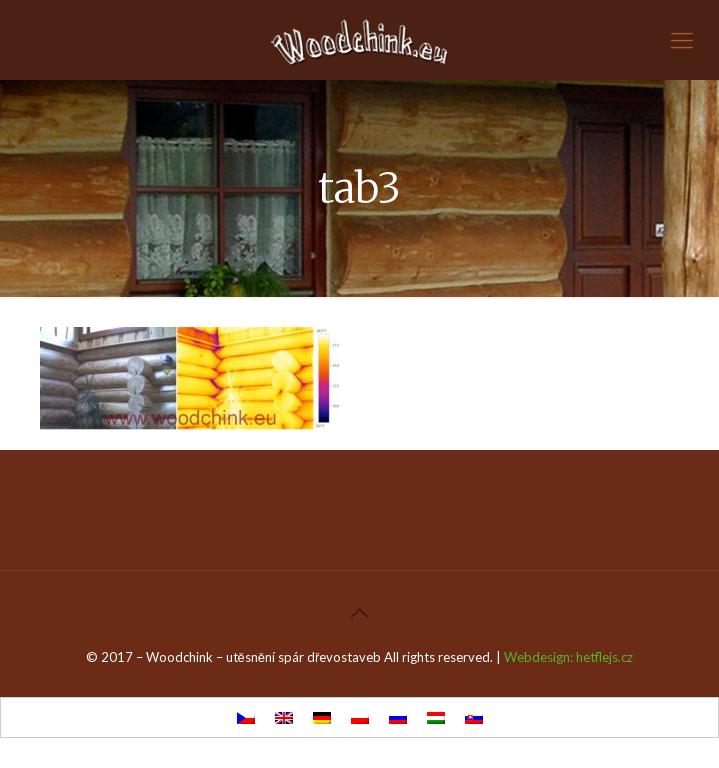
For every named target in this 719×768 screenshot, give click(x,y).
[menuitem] (246, 717)
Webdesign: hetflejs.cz (568, 657)
